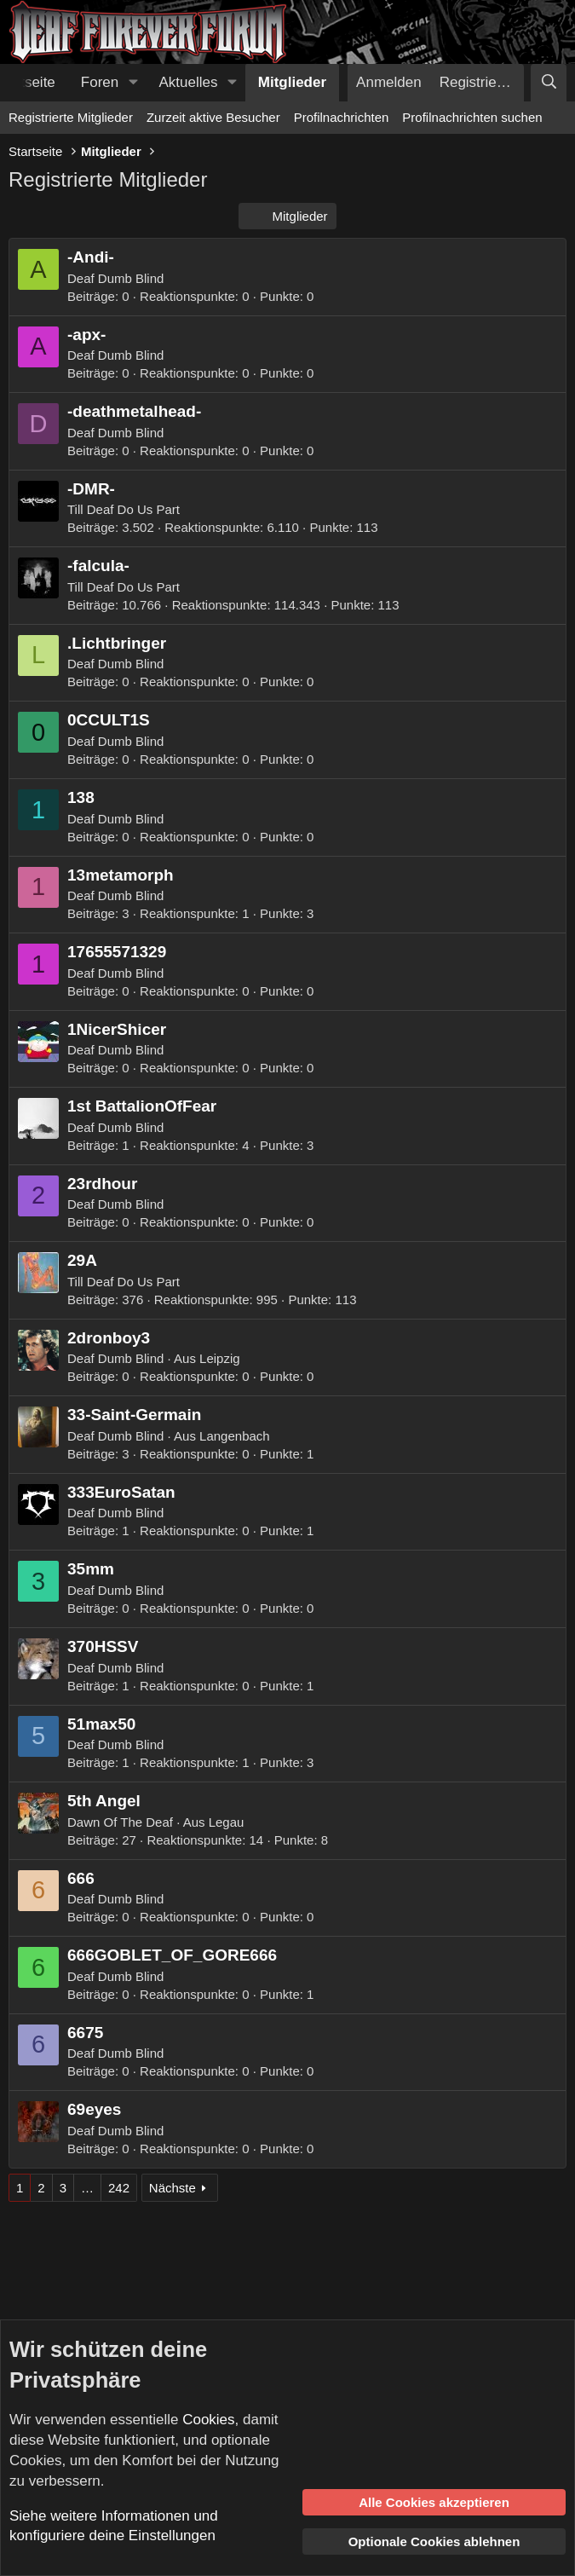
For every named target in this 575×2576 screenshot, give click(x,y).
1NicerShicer (116, 1029)
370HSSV (102, 1646)
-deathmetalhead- (134, 411)
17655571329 (116, 952)
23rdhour (102, 1184)
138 (81, 797)
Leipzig (219, 1358)
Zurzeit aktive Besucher (213, 117)
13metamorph (120, 875)
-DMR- (91, 489)
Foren (99, 82)
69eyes (94, 2109)
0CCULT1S (108, 720)
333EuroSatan (121, 1492)
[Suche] (548, 82)
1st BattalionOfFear (141, 1106)
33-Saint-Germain (134, 1415)
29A (82, 1260)
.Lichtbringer (116, 643)
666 (81, 1878)
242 (118, 2187)
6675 (85, 2033)
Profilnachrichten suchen (472, 117)
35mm (90, 1569)
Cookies (208, 2419)
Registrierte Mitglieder (71, 117)
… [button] (87, 2187)
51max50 (101, 1724)
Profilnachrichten (341, 117)
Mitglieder (292, 82)
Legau (226, 1822)
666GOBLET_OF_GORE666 (172, 1955)
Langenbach (234, 1436)
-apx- (86, 335)
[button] (133, 82)
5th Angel (104, 1801)
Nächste (172, 2187)
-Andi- (90, 257)
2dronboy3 (108, 1338)
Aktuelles (188, 82)
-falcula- (98, 566)
